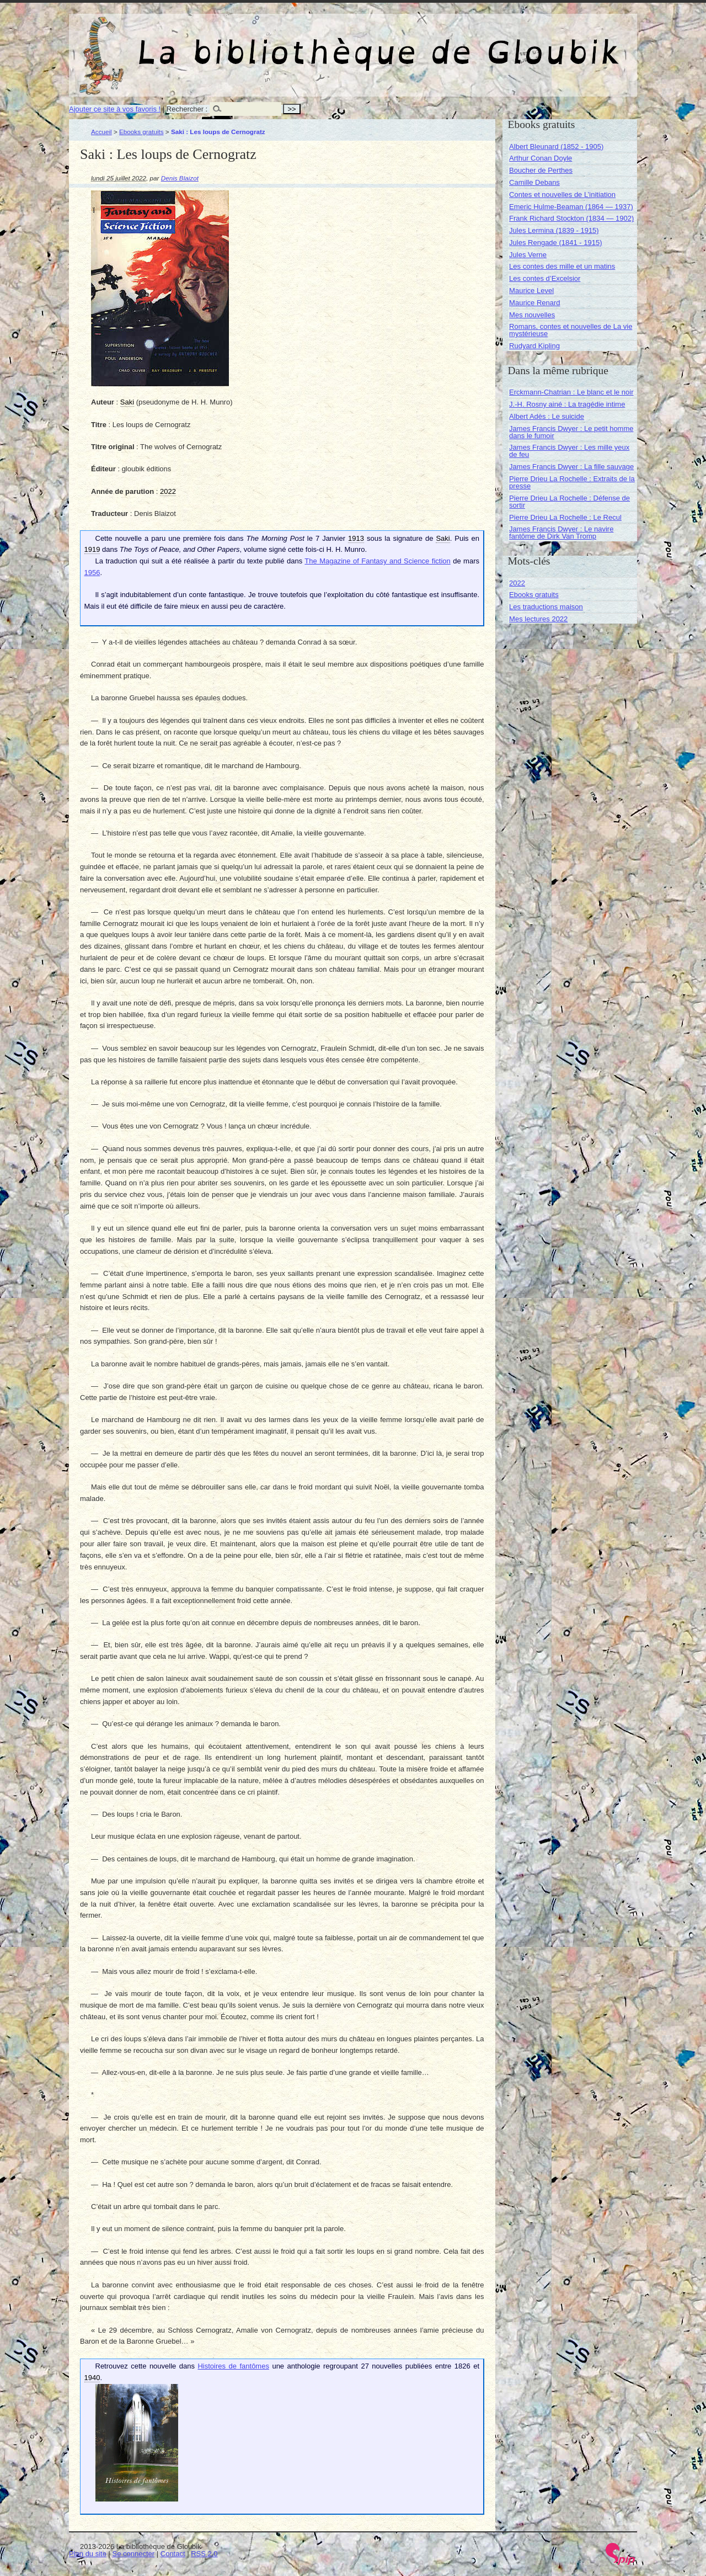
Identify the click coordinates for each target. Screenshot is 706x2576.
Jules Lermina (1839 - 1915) (554, 230)
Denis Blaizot (180, 178)
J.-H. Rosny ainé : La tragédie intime (567, 404)
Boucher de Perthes (541, 170)
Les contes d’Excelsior (544, 278)
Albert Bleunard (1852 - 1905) (556, 146)
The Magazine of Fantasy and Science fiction (377, 561)
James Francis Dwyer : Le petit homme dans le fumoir (571, 432)
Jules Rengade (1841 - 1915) (555, 242)
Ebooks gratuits (141, 131)
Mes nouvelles (532, 315)
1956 (92, 572)
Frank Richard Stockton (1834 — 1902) (571, 218)
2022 (517, 583)
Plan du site (87, 2554)
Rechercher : (187, 109)
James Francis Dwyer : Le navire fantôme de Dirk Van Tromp (561, 532)
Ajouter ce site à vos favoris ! (115, 109)
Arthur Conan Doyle (540, 158)
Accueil (101, 131)
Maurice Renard (534, 303)
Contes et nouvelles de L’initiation (562, 194)
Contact (173, 2554)
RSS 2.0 (204, 2554)
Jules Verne (528, 255)
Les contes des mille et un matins (562, 266)
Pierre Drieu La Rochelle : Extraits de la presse (572, 482)
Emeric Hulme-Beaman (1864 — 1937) (571, 207)
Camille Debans (534, 182)
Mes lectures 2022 (538, 619)
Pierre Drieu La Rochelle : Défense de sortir (569, 501)
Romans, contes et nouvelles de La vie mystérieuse (570, 330)
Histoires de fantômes (233, 2366)
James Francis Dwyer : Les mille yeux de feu (569, 451)
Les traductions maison (546, 607)
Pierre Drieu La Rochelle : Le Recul (565, 517)
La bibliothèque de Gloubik (470, 43)
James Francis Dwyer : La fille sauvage (571, 466)
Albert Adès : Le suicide (546, 416)
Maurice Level (531, 290)
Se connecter (134, 2554)
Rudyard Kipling (534, 346)
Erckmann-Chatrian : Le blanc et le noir (571, 392)
